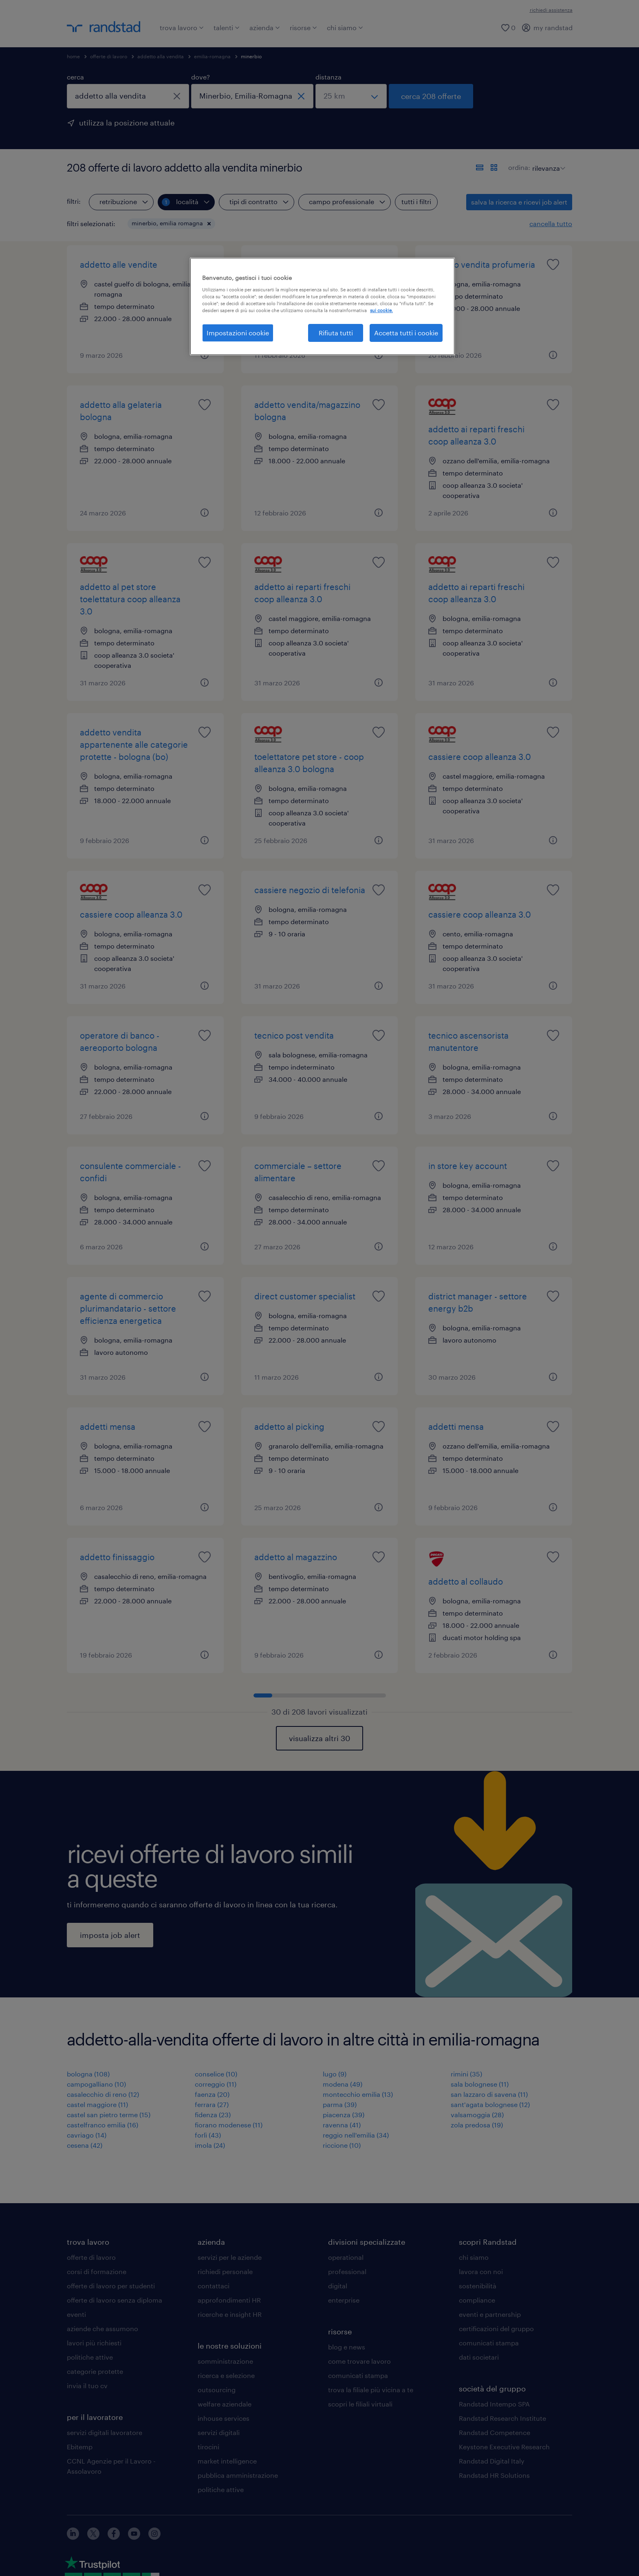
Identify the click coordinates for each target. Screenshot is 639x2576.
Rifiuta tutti (336, 333)
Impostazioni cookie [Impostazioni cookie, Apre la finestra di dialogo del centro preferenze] (238, 333)
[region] (322, 306)
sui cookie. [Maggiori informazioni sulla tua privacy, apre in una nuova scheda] (381, 310)
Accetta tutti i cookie (406, 333)
